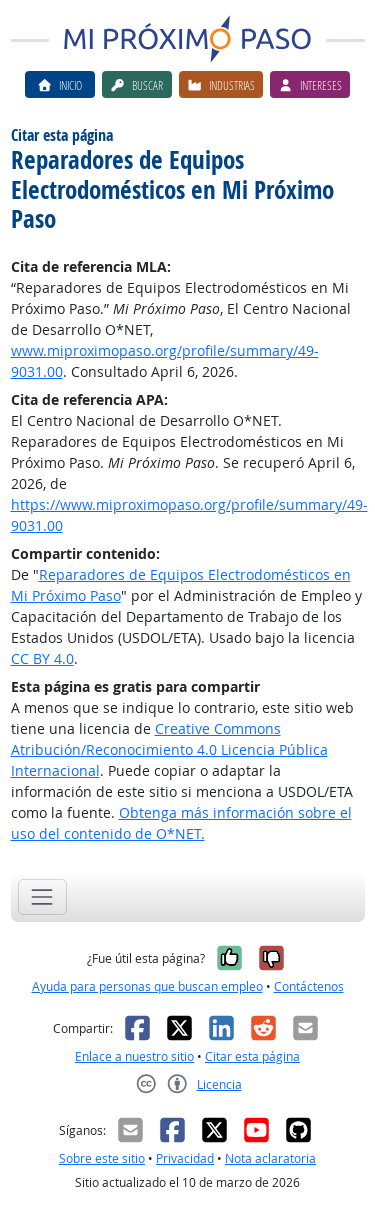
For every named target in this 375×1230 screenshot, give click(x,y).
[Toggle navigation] (42, 896)
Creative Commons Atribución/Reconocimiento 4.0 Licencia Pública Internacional (169, 749)
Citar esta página (252, 1056)
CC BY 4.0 (42, 658)
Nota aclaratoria (270, 1158)
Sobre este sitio (102, 1158)
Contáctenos (309, 986)
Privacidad (185, 1158)
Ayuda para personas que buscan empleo (147, 986)
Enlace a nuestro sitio (134, 1056)
